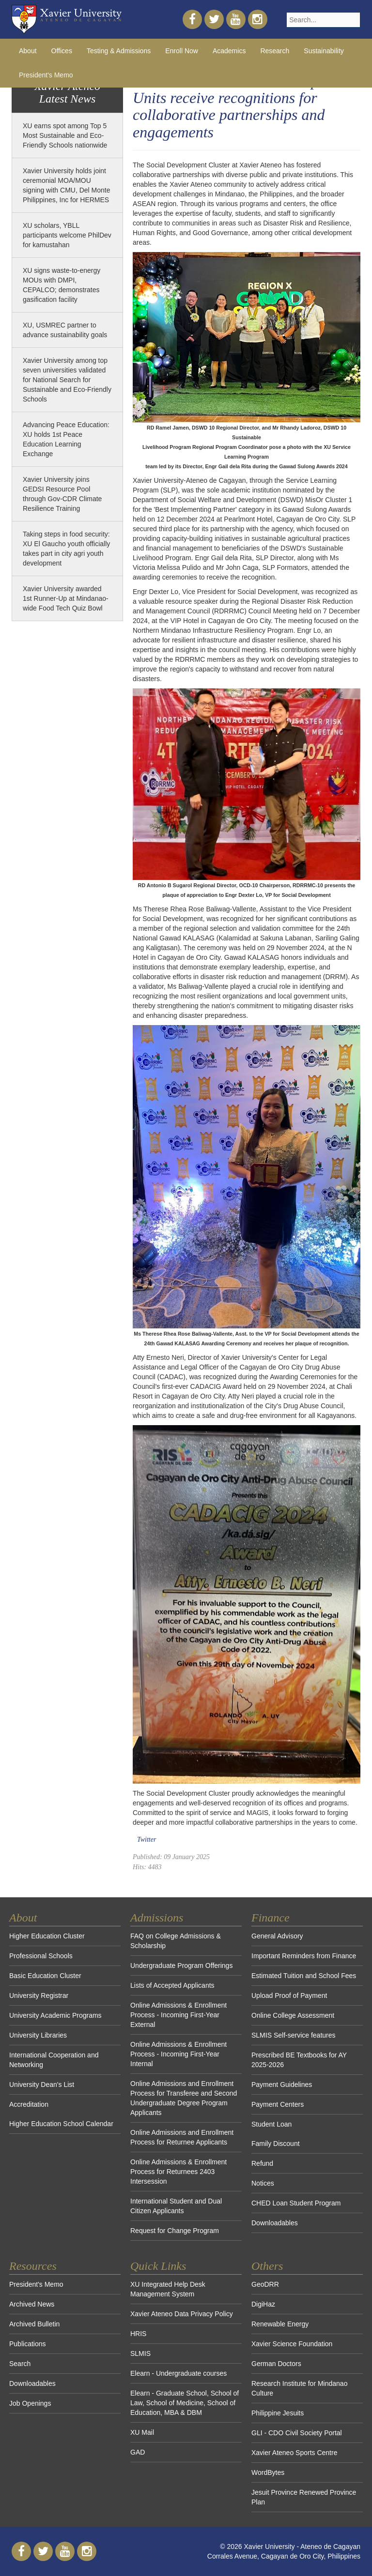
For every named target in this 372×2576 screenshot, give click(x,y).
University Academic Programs (55, 2015)
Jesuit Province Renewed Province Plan (303, 2497)
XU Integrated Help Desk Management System (167, 2289)
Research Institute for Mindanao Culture (299, 2388)
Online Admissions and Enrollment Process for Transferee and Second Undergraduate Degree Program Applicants (183, 2098)
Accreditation (28, 2104)
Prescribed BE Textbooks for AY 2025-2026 (299, 2060)
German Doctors (276, 2364)
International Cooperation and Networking (53, 2060)
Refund (262, 2163)
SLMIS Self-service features (293, 2035)
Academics (229, 51)
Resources (33, 2266)
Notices (262, 2183)
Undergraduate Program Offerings (181, 1965)
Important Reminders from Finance (303, 1956)
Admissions (156, 1917)
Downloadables (274, 2223)
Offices (61, 51)
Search (20, 2364)
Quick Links (158, 2266)
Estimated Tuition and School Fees (303, 1976)
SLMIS (140, 2353)
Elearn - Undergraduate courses (178, 2373)
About (28, 51)
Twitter (146, 1839)
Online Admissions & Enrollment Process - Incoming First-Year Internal (178, 2054)
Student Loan (271, 2124)
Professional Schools (41, 1956)
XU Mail (142, 2432)
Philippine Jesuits (277, 2413)
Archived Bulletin (34, 2324)
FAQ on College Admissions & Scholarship (175, 1941)
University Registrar (38, 1995)
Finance (270, 1917)
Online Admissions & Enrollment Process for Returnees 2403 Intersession (178, 2171)
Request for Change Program (174, 2230)
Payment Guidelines (281, 2084)
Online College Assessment (292, 2015)
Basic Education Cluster (45, 1976)
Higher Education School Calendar (61, 2124)
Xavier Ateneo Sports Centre (294, 2453)
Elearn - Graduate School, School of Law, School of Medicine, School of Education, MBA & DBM (184, 2402)
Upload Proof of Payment (289, 1995)
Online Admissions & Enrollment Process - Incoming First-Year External (178, 2014)
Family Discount (275, 2143)
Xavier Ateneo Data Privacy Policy (181, 2314)
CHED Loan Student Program (296, 2203)
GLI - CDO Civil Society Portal (296, 2433)
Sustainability (324, 51)
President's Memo (46, 75)
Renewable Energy (280, 2324)
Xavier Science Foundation (291, 2344)
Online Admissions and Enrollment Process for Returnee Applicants (181, 2137)
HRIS (138, 2334)
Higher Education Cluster (47, 1936)
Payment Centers (277, 2104)
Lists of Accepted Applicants (172, 1985)
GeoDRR (265, 2284)
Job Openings (30, 2403)
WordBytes (267, 2472)
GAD (137, 2452)
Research (274, 51)
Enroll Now (181, 51)
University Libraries (38, 2035)
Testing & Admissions (119, 51)
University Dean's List (41, 2084)
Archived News (31, 2304)
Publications (27, 2344)
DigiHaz (263, 2304)
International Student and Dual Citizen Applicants (176, 2206)
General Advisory (277, 1936)
